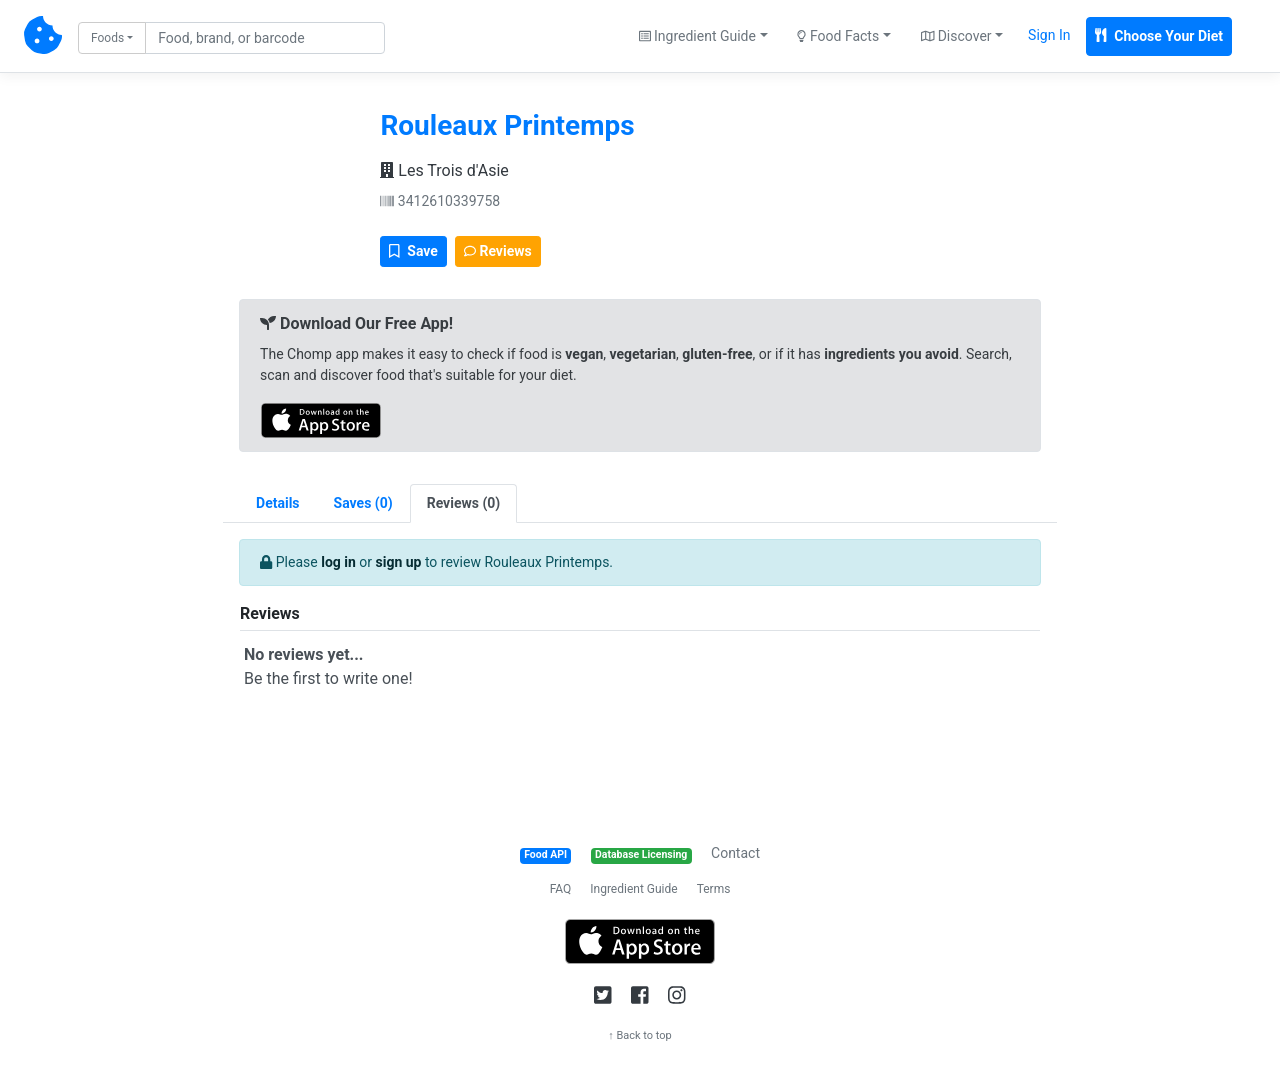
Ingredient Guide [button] (697, 36)
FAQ (561, 889)
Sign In (1049, 35)
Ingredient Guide (633, 889)
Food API (545, 854)
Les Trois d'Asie (444, 170)
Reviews (498, 251)
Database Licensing (641, 854)
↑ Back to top (640, 1035)
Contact (735, 853)
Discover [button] (956, 36)
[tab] (363, 503)
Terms (714, 889)
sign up (399, 562)
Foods (107, 38)
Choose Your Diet (1159, 36)
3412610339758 (440, 201)
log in (338, 562)
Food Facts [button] (838, 36)
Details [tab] (278, 503)
